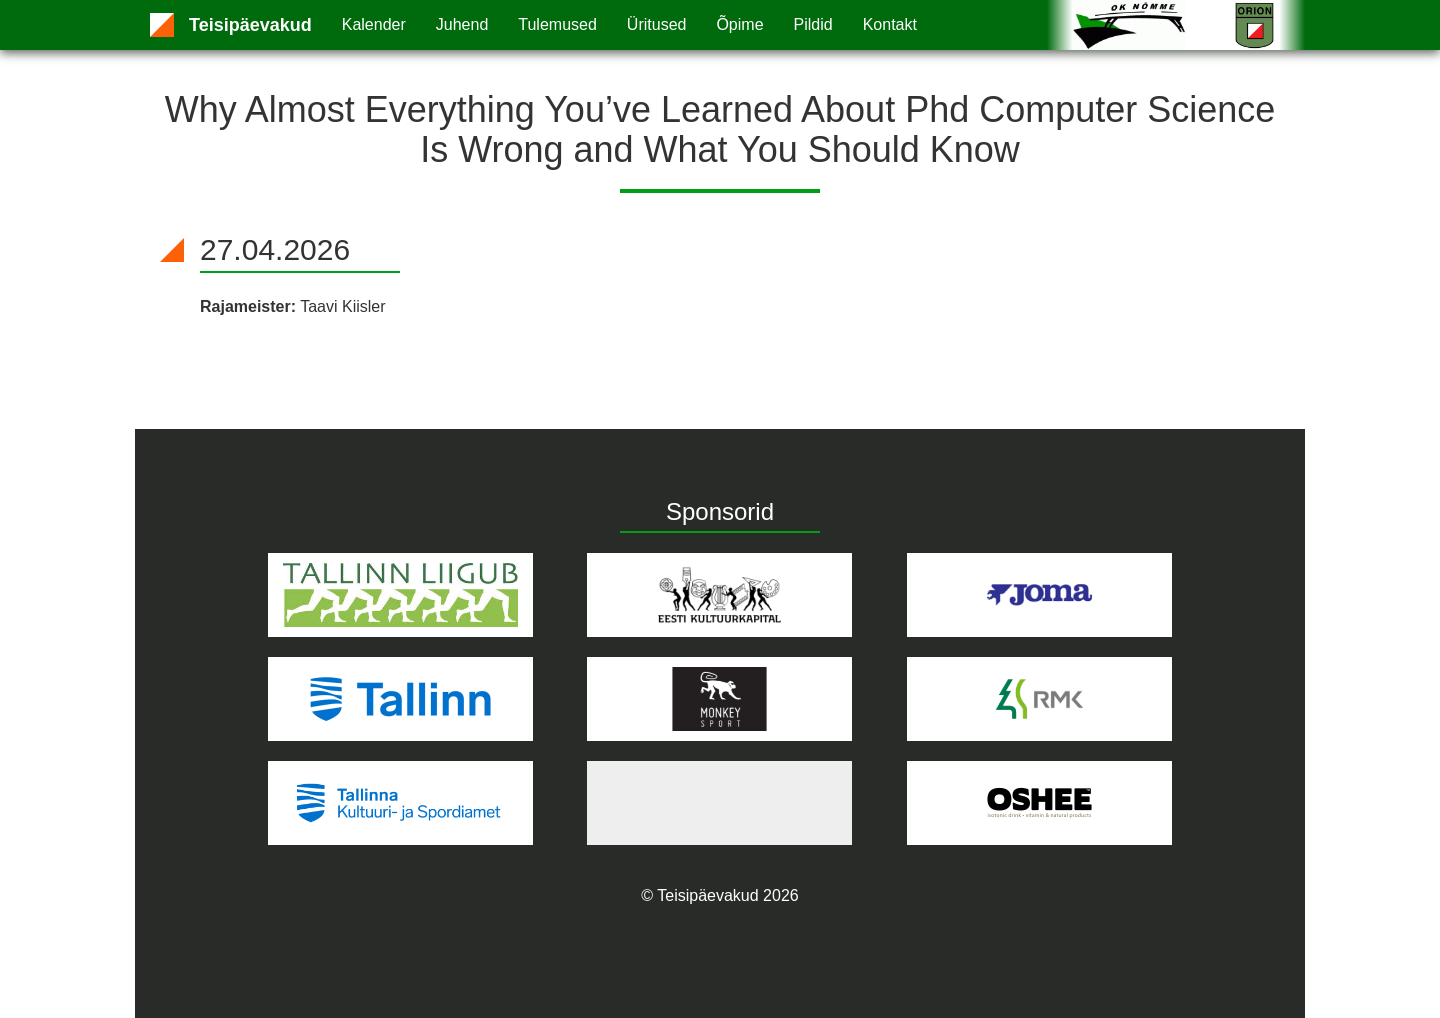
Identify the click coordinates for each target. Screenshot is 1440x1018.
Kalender (374, 24)
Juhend (462, 24)
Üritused (657, 24)
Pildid (813, 24)
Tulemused (557, 24)
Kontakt (890, 24)
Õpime (739, 24)
